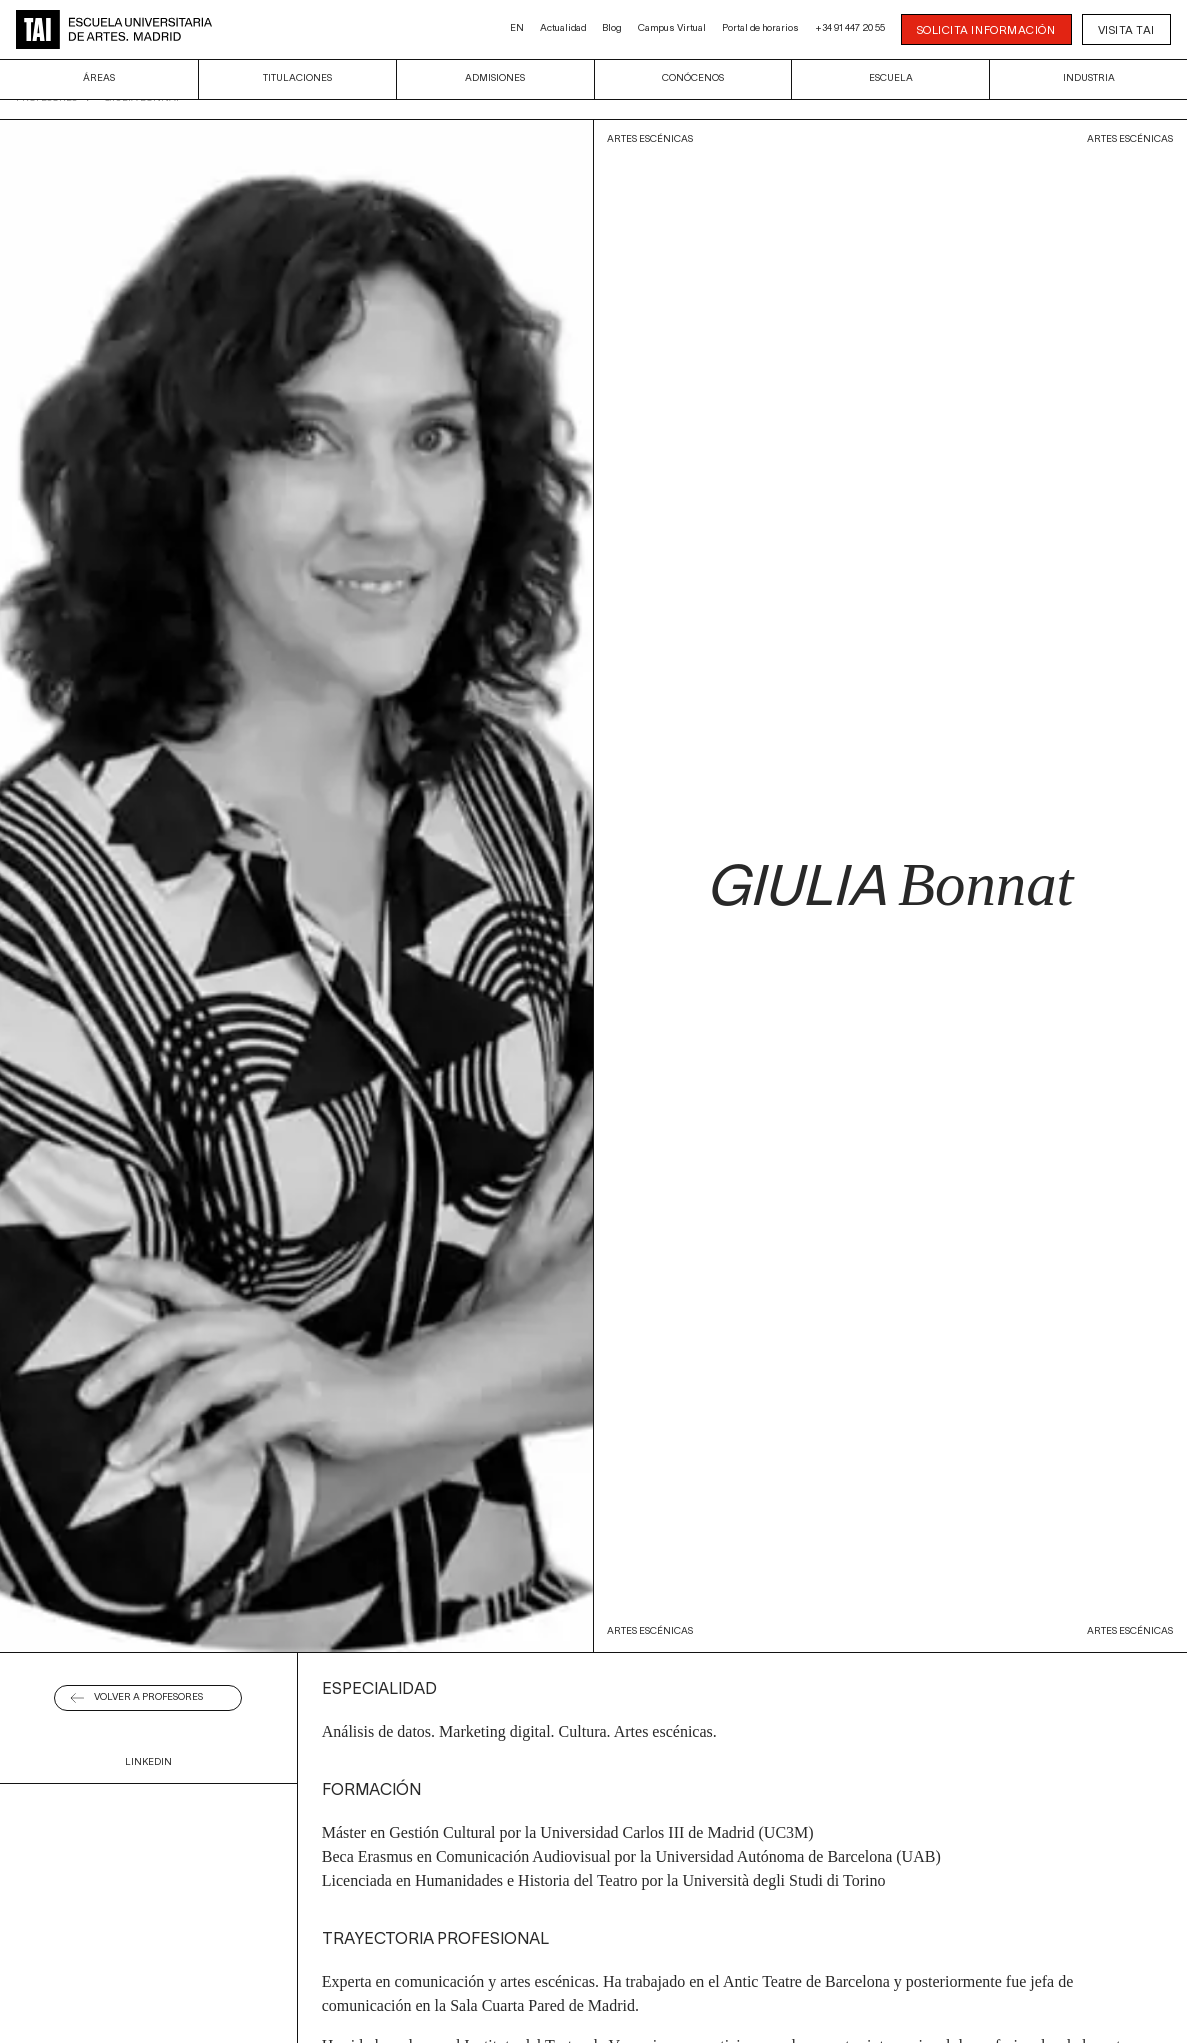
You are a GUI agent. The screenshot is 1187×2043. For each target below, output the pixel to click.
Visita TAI (1127, 31)
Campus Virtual (672, 28)
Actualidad (563, 28)
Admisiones (495, 78)
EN (517, 28)
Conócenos (693, 78)
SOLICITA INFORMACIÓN (986, 31)
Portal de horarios (760, 28)
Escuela (891, 78)
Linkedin (148, 1762)
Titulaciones (297, 78)
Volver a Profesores (148, 1697)
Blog (612, 28)
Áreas (99, 78)
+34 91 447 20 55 (850, 28)
